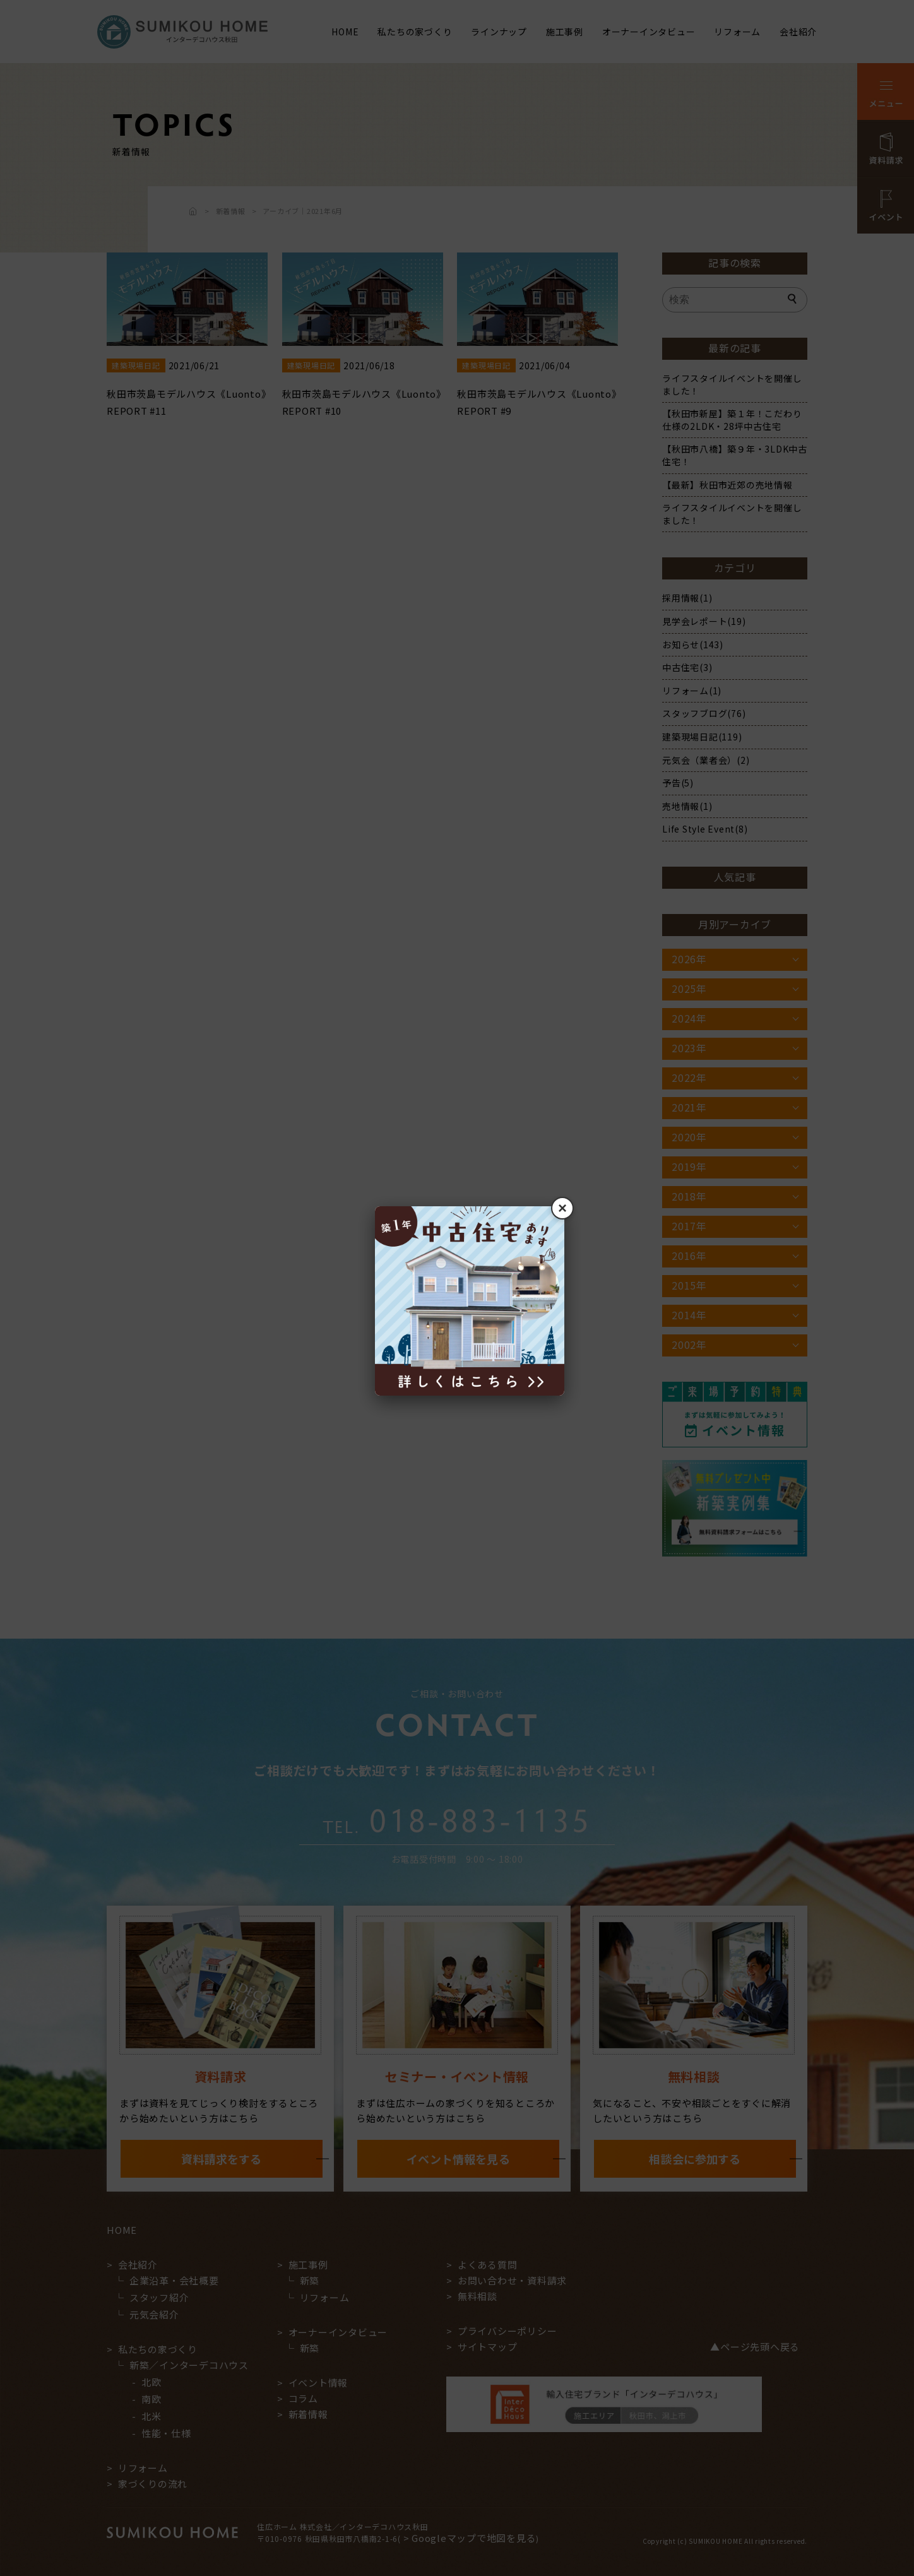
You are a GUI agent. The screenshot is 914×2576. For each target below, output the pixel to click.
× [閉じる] (562, 1207)
